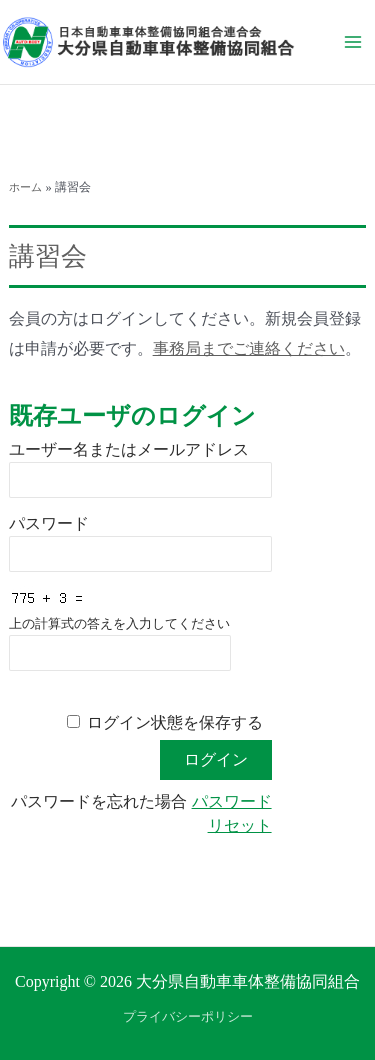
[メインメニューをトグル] (353, 42)
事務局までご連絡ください (249, 348)
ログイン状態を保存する (175, 722)
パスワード (49, 523)
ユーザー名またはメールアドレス (129, 449)
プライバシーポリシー (188, 1017)
